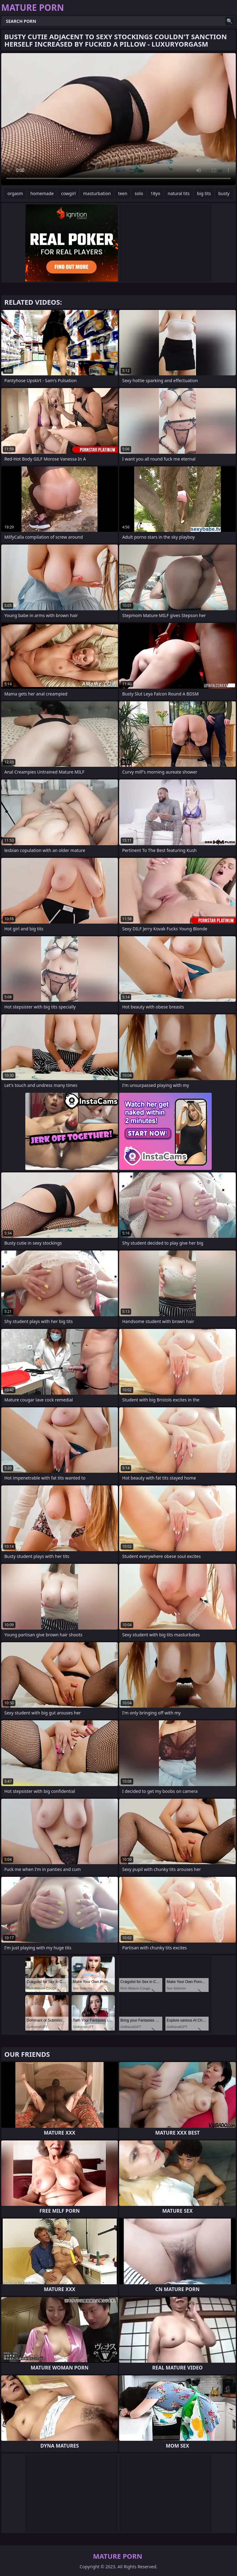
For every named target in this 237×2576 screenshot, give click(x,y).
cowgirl (68, 193)
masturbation (96, 193)
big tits (204, 193)
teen (122, 193)
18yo (155, 193)
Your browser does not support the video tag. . (118, 119)
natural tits (178, 193)
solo (139, 193)
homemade (42, 193)
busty (223, 193)
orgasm (15, 193)
